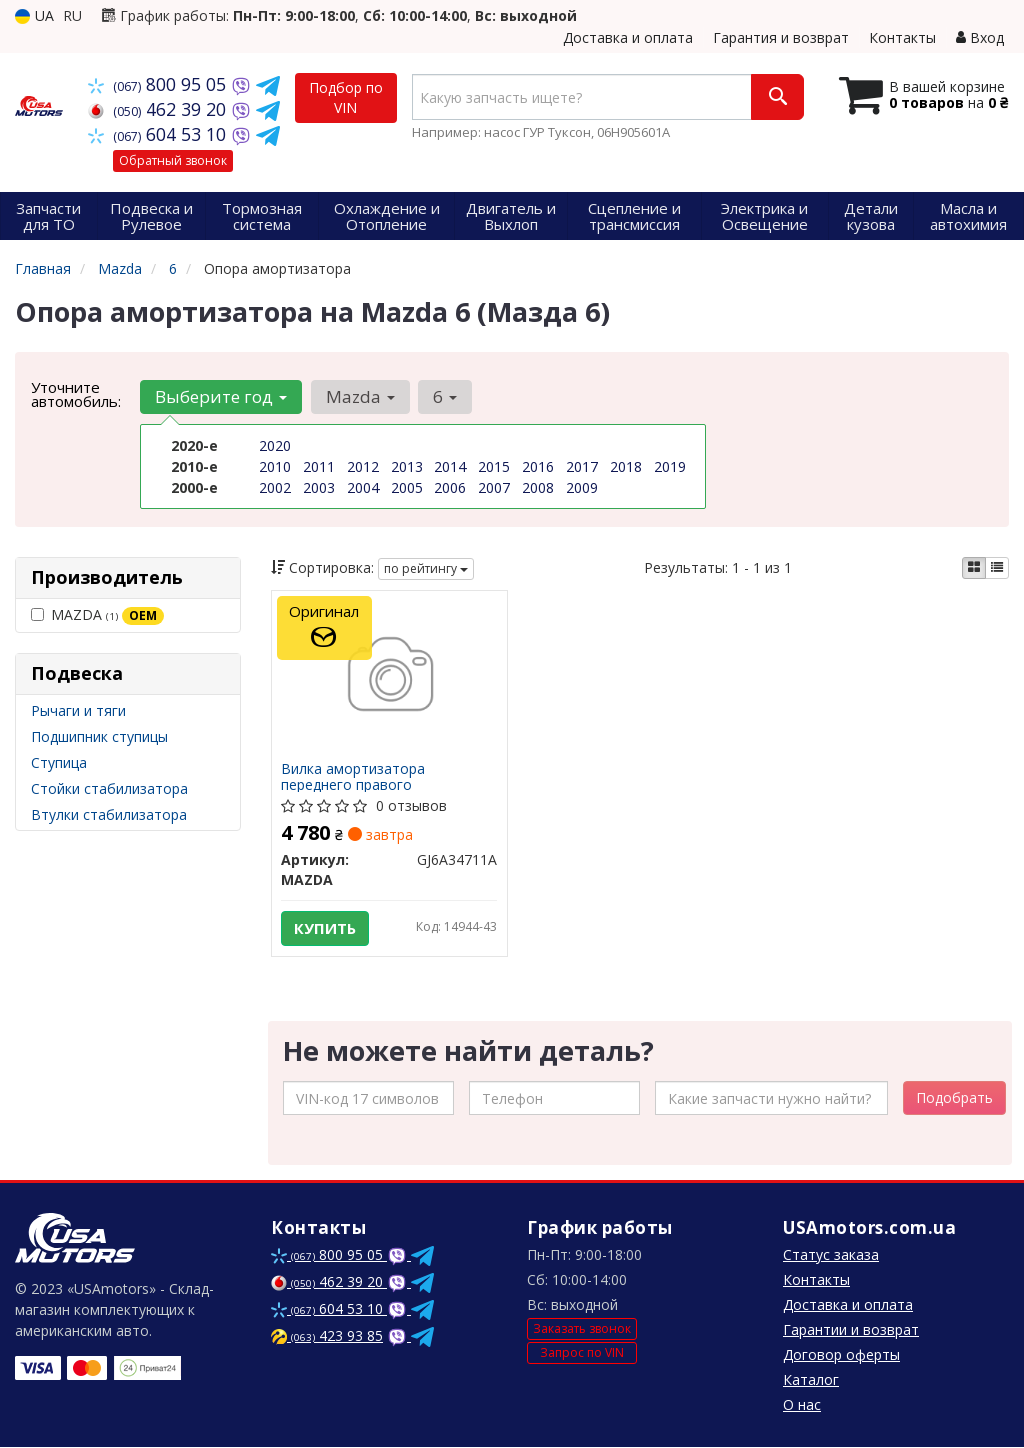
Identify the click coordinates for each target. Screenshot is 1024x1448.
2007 (494, 487)
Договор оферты (841, 1355)
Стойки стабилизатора (109, 788)
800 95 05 (159, 84)
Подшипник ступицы (99, 736)
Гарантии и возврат (851, 1330)
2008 (538, 487)
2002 (275, 487)
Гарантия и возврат (781, 37)
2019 (670, 466)
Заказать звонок (582, 1330)
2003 (319, 487)
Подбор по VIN (346, 97)
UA (34, 15)
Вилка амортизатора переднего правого (354, 776)
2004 (363, 487)
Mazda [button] (359, 396)
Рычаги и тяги (78, 710)
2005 (407, 487)
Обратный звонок (173, 160)
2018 (626, 466)
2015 (494, 466)
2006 (450, 487)
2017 (582, 466)
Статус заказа (831, 1255)
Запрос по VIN (582, 1353)
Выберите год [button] (221, 396)
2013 (407, 466)
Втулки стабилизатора (109, 814)
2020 (275, 445)
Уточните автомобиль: (76, 394)
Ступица (59, 762)
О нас (802, 1405)
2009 (582, 487)
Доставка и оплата (628, 37)
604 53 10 (159, 134)
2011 (319, 466)
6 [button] (444, 396)
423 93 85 (327, 1336)
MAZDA (97, 615)
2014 (450, 466)
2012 (363, 466)
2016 (538, 466)
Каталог (811, 1380)
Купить (326, 928)
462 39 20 (159, 109)
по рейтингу (426, 568)
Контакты (902, 37)
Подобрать (954, 1098)
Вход (980, 37)
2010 (275, 466)
